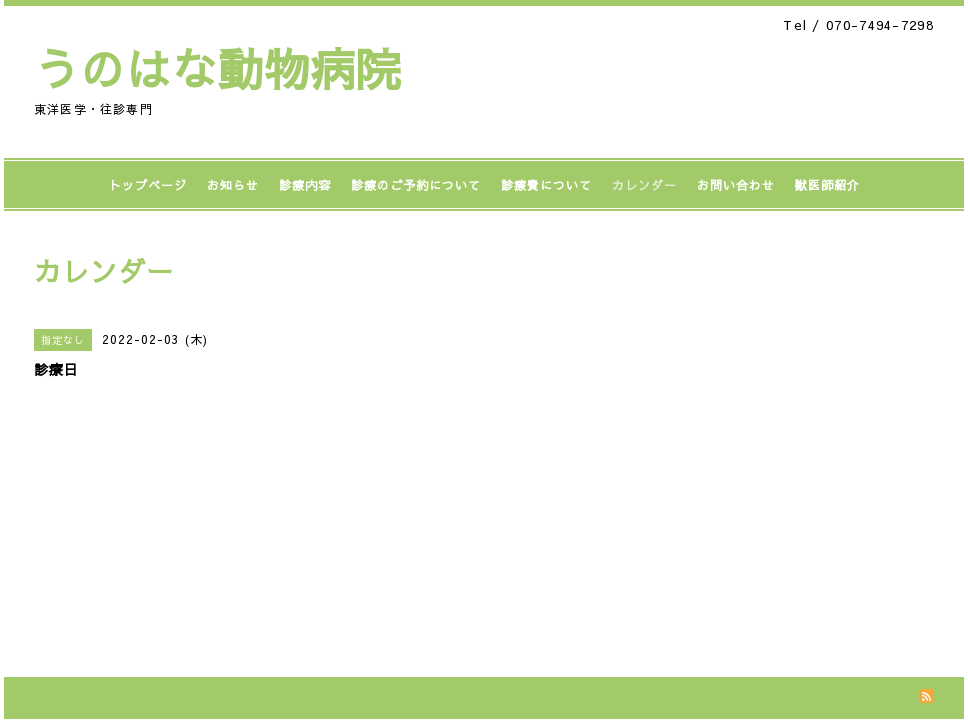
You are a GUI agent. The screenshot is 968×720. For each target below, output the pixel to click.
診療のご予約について (416, 185)
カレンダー (644, 185)
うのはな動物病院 (218, 68)
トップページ (148, 185)
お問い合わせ (736, 185)
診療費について (546, 185)
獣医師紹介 (827, 185)
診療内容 (305, 185)
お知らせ (233, 185)
